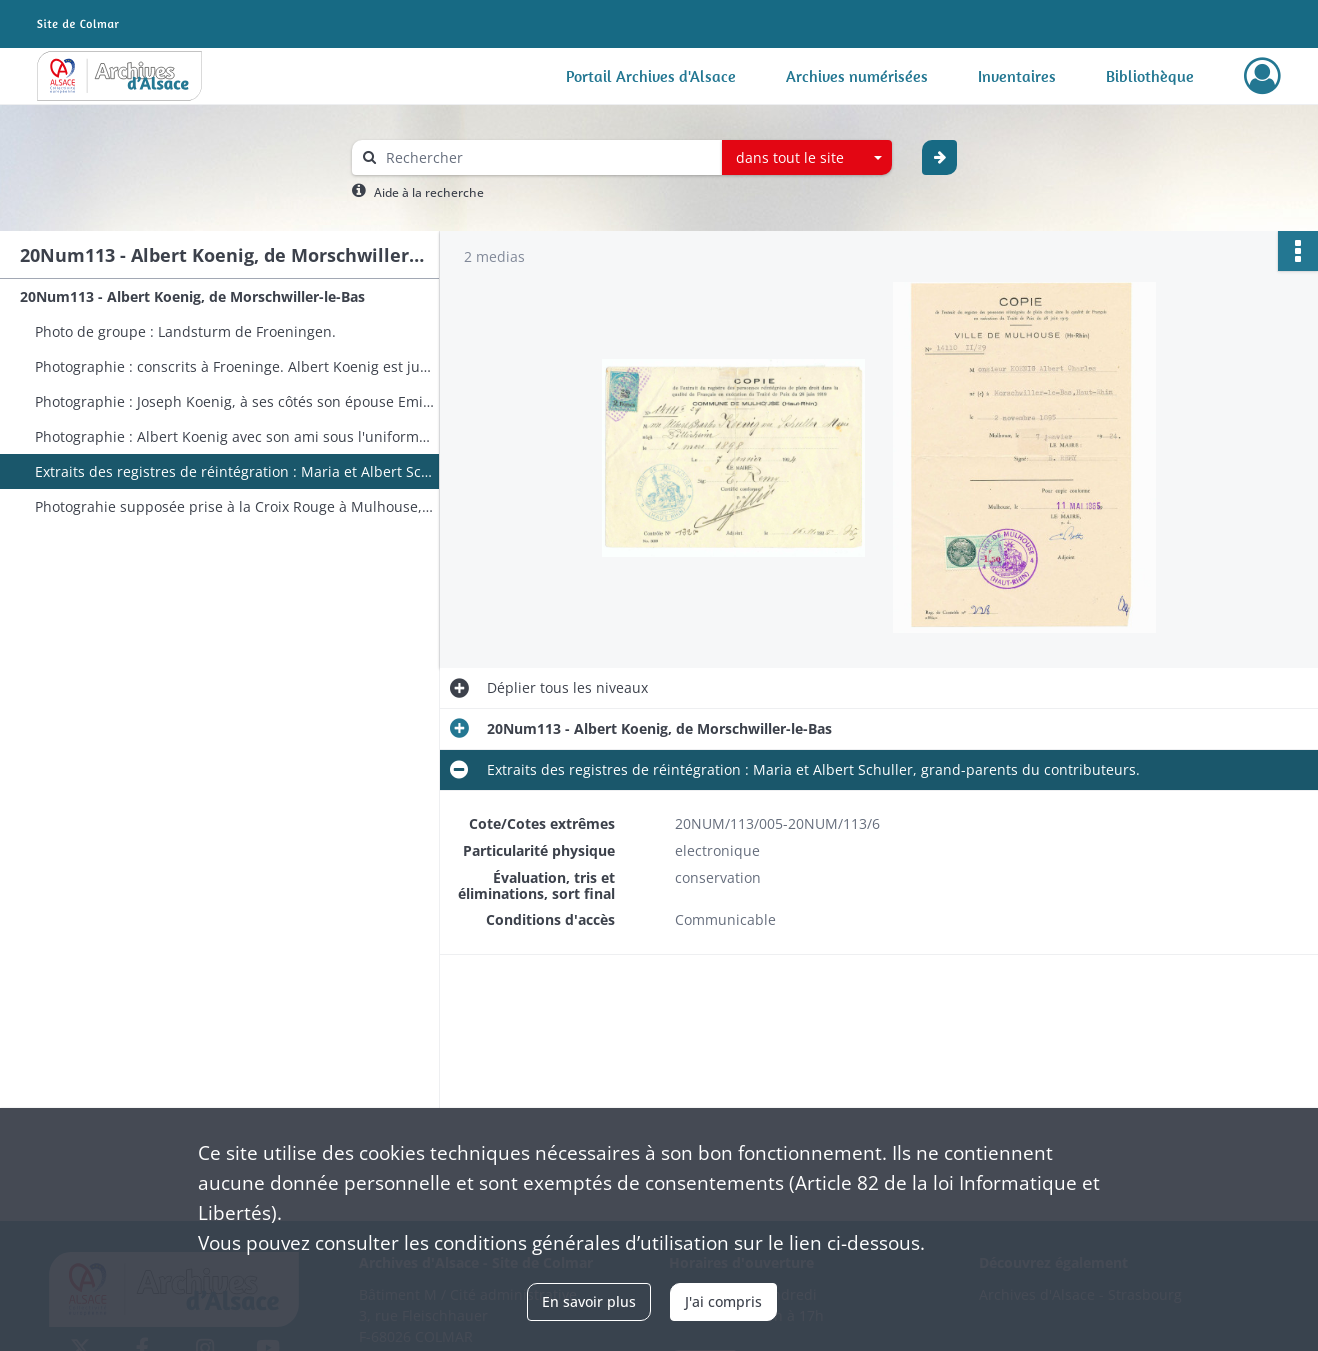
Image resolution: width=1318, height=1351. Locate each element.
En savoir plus (589, 1301)
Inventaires (1017, 76)
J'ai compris (723, 1301)
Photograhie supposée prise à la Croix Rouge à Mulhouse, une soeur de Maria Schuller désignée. (235, 506)
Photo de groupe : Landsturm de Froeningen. (185, 331)
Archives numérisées (857, 76)
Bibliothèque (1150, 76)
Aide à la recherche (429, 192)
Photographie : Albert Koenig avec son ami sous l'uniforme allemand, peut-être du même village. (235, 436)
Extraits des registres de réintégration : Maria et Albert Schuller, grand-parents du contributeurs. (235, 471)
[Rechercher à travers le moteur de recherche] (547, 157)
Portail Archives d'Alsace (651, 76)
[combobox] (807, 158)
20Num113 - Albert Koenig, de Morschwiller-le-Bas (192, 296)
